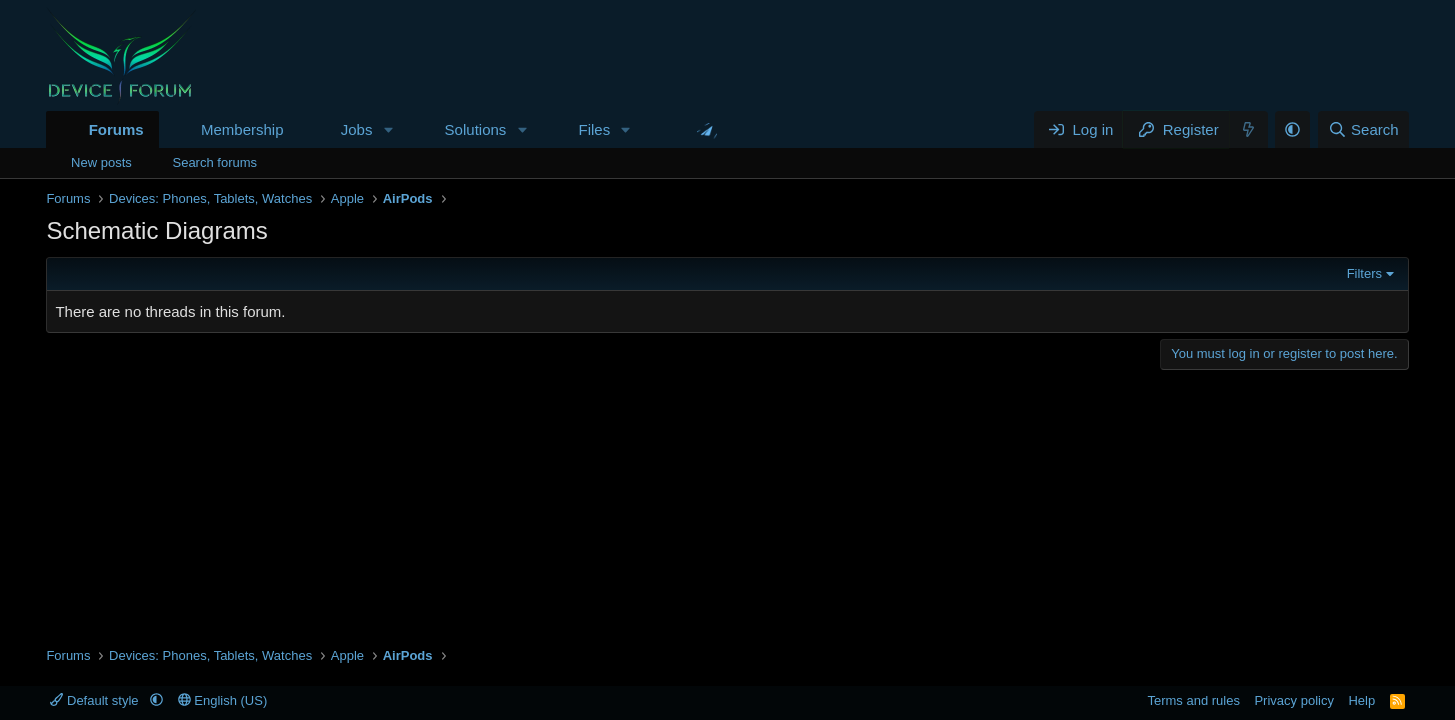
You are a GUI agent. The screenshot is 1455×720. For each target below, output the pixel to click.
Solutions (476, 129)
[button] (388, 129)
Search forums (214, 162)
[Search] (1363, 129)
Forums (116, 129)
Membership (242, 129)
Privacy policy (1293, 700)
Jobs (357, 129)
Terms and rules (1193, 700)
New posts (101, 162)
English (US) (223, 700)
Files (594, 129)
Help (1361, 700)
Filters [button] (1364, 273)
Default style (96, 700)
